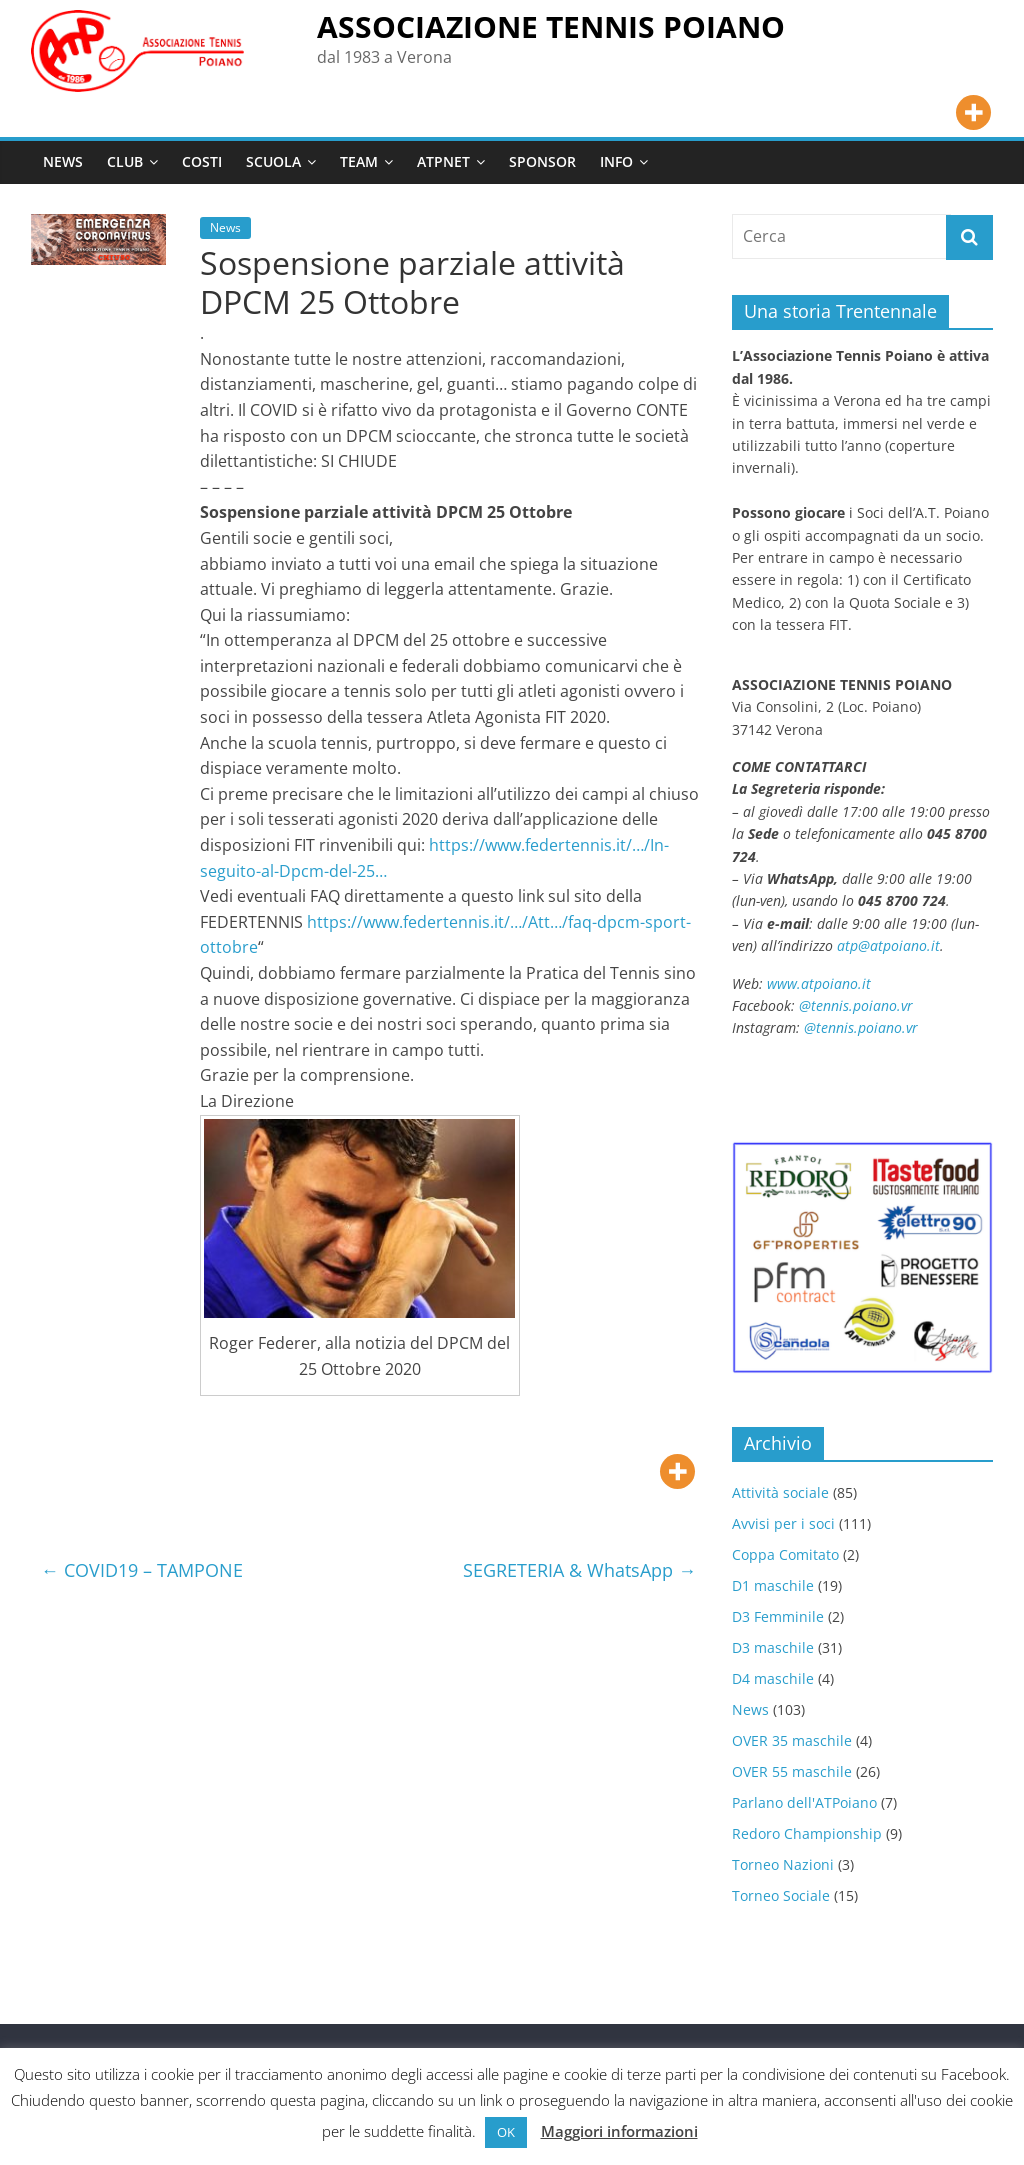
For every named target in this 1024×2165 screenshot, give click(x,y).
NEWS (63, 161)
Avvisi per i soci (783, 1523)
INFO (616, 161)
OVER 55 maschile (792, 1771)
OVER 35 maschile (792, 1740)
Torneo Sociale (781, 1895)
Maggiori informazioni (619, 2131)
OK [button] (506, 2132)
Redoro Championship (807, 1833)
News (225, 227)
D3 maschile (773, 1647)
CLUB (125, 161)
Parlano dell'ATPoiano (804, 1802)
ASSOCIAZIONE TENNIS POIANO (551, 26)
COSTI (202, 161)
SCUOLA (273, 161)
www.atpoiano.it (819, 983)
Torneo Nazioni (783, 1864)
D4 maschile (773, 1678)
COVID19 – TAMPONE (142, 1570)
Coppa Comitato (785, 1554)
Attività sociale (780, 1492)
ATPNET (443, 161)
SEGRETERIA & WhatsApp (579, 1570)
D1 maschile (773, 1585)
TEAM (359, 161)
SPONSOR (542, 161)
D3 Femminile (778, 1616)
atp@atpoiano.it (888, 945)
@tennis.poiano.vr (858, 1005)
